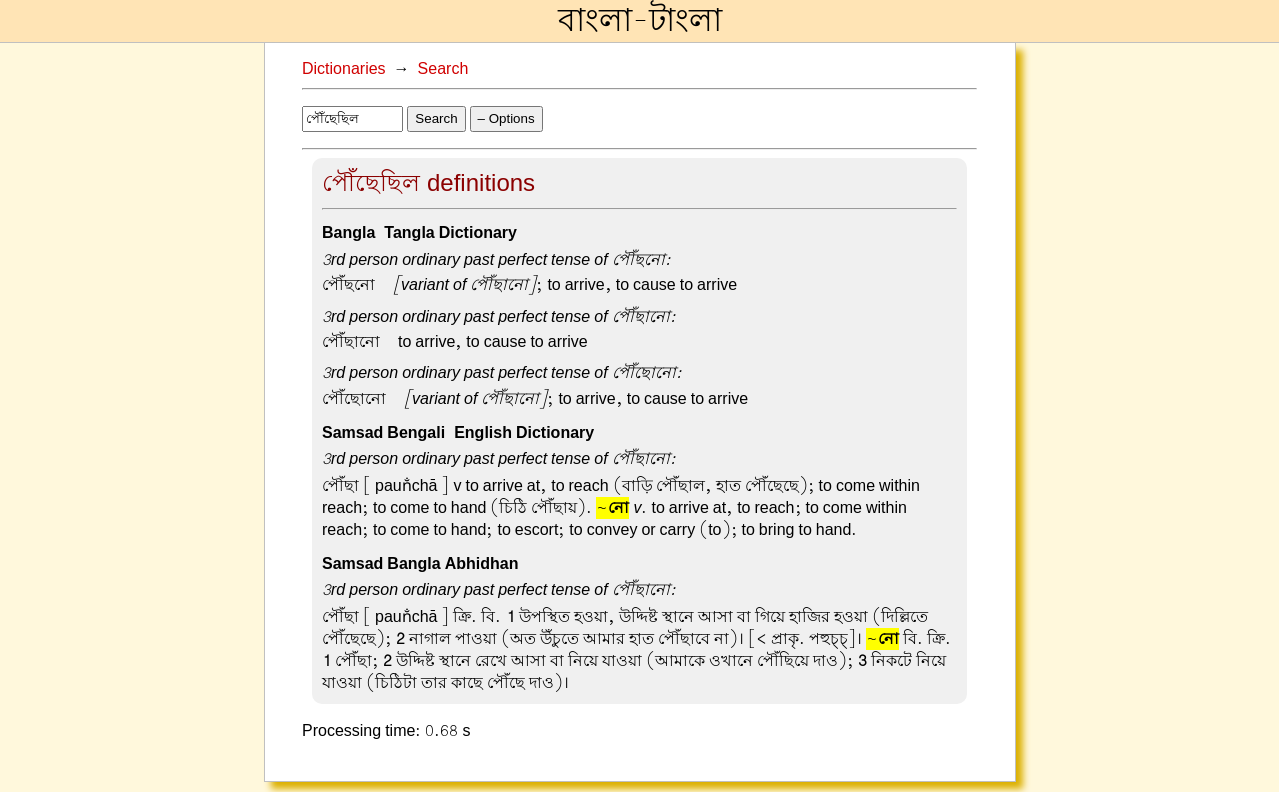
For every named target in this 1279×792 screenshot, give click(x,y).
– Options (506, 118)
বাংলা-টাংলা (640, 21)
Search (443, 69)
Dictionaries (344, 69)
